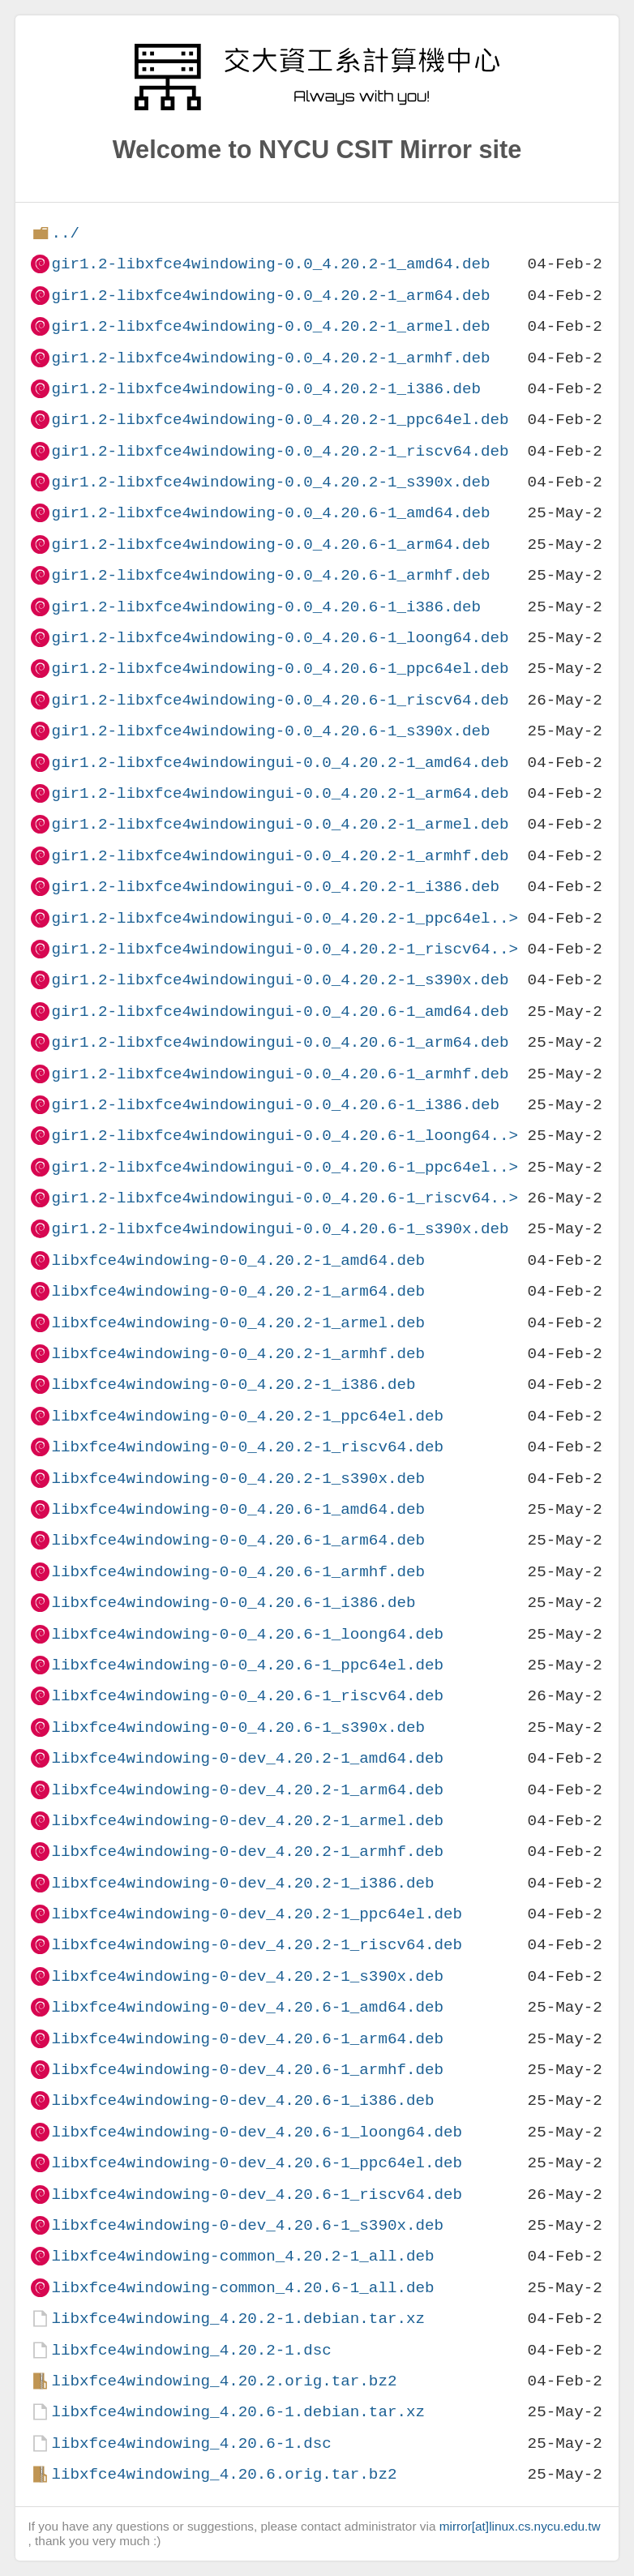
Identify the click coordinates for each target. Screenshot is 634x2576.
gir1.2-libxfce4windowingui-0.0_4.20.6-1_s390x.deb (279, 1229)
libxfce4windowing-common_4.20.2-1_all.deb (242, 2256)
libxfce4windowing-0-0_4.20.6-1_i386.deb (233, 1603)
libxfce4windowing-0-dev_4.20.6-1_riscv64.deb (256, 2194)
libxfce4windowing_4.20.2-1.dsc (191, 2350)
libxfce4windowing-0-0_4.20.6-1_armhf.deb (238, 1572)
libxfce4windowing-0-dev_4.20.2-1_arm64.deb (247, 1790)
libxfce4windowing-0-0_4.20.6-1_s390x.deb (238, 1727)
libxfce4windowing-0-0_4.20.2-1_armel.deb (238, 1323)
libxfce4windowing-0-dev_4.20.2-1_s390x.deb (247, 1976)
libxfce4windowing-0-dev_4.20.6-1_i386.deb (242, 2100)
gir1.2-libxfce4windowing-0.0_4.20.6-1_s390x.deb (270, 731)
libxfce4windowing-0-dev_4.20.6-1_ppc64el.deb (256, 2163)
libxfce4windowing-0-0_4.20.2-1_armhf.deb (238, 1354)
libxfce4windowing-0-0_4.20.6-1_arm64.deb (238, 1540)
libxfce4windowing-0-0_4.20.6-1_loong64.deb (247, 1634)
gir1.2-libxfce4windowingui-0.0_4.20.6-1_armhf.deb (279, 1074)
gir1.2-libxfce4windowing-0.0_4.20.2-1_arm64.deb (270, 295)
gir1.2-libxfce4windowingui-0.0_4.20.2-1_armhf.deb (279, 856)
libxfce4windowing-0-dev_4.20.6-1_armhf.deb (247, 2070)
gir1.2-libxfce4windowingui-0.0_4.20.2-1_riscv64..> (284, 949)
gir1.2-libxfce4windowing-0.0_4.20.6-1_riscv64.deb (279, 700)
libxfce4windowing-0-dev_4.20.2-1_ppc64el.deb (256, 1914)
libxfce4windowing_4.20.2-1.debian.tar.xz (238, 2319)
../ (65, 233)
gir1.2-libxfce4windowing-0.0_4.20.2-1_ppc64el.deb (279, 420)
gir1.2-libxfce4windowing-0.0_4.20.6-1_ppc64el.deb (279, 668)
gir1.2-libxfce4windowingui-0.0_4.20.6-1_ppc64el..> (284, 1167)
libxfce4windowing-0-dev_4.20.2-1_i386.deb (242, 1883)
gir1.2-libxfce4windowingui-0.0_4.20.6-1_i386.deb (275, 1105)
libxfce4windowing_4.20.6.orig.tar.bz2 (223, 2474)
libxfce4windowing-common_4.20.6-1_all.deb (242, 2288)
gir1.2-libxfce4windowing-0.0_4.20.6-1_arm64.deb (270, 544)
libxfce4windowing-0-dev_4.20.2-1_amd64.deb (247, 1758)
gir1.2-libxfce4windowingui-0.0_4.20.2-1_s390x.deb (279, 980)
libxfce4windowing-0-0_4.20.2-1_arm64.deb (238, 1291)
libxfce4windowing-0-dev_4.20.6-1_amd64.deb (247, 2007)
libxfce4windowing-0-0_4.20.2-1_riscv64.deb (247, 1447)
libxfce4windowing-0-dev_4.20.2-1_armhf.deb (247, 1851)
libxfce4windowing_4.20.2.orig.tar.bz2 (223, 2381)
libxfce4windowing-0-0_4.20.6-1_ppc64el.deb (247, 1665)
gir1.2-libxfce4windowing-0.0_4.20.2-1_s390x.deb (270, 482)
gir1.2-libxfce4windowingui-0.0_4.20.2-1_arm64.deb (279, 793)
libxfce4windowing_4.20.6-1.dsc (191, 2443)
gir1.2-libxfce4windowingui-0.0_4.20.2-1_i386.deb (275, 887)
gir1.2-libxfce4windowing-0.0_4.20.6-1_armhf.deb (270, 575)
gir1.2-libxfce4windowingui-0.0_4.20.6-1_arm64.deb (279, 1042)
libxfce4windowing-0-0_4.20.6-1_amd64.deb (238, 1509)
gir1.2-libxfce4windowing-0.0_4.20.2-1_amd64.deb (270, 264)
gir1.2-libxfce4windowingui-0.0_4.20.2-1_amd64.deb (279, 763)
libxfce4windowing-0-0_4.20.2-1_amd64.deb (238, 1260)
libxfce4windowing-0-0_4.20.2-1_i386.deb (233, 1384)
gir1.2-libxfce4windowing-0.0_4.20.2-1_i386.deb (266, 389)
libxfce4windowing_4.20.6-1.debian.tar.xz (238, 2412)
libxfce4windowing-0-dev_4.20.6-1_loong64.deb (256, 2132)
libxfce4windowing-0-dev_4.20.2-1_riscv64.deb (256, 1945)
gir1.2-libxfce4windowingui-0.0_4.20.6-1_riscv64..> (284, 1198)
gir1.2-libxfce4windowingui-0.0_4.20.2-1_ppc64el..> (284, 918)
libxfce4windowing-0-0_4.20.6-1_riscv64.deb (247, 1696)
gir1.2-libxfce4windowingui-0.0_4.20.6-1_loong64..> (284, 1136)
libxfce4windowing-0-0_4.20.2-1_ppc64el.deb (247, 1416)
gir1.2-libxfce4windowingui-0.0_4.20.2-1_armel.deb (279, 824)
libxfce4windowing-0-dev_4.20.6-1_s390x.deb (247, 2225)
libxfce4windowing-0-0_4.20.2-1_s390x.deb (238, 1478)
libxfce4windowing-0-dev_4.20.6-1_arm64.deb (247, 2039)
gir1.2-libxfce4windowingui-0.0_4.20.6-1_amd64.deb (279, 1011)
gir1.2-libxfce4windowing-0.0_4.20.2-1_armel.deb (270, 326)
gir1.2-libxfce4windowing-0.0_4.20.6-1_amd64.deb (270, 513)
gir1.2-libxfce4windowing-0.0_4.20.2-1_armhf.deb (270, 358)
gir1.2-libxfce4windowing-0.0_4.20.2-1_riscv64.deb (279, 451)
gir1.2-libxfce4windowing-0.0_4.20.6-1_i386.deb (266, 607)
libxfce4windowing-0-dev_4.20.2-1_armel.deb (247, 1821)
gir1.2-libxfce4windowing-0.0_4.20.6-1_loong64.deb (279, 638)
